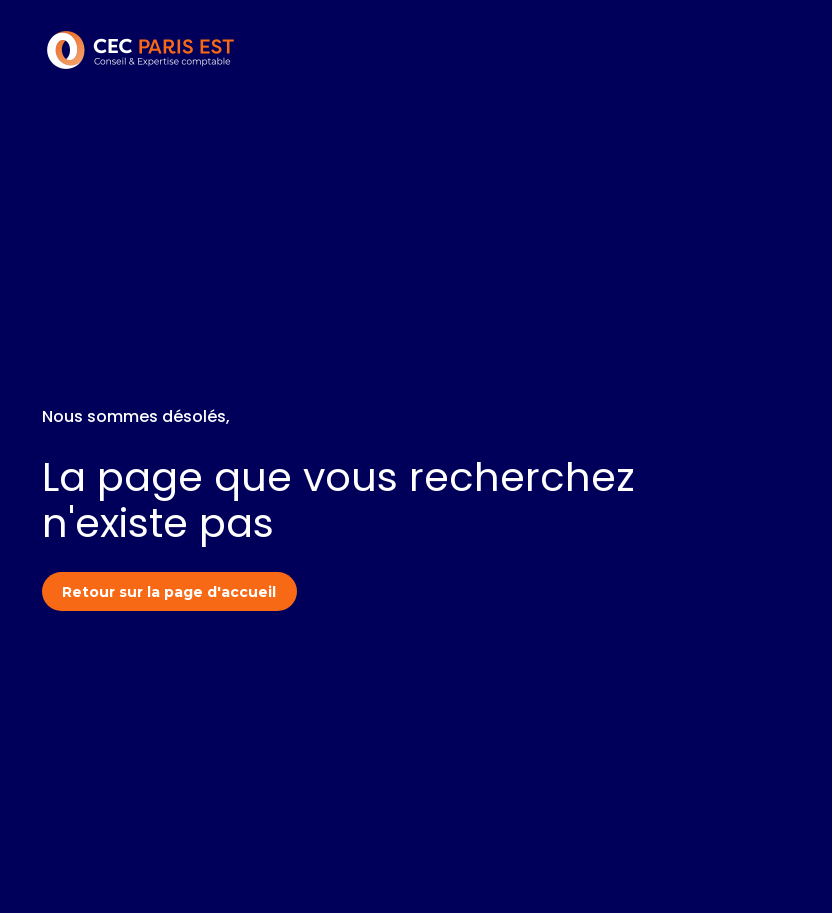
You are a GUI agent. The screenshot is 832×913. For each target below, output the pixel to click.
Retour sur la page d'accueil (169, 592)
